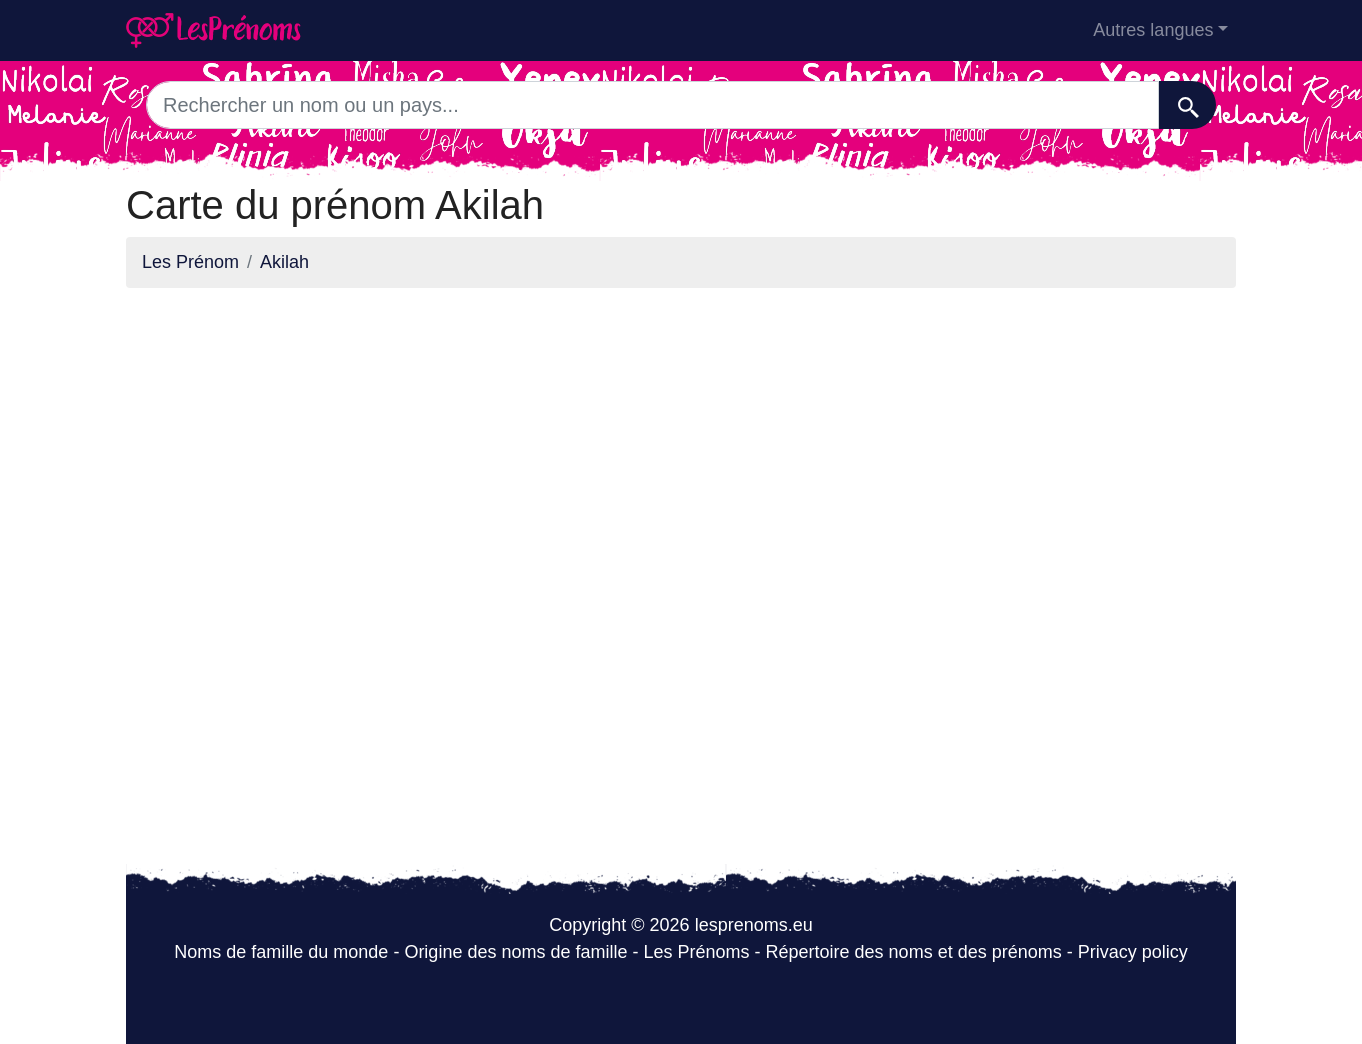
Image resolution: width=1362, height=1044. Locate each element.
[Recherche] (1187, 105)
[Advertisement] (681, 444)
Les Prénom (190, 262)
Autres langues (1153, 30)
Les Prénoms (696, 952)
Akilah (284, 262)
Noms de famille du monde (281, 952)
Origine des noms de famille (515, 952)
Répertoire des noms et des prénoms (914, 952)
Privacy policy (1133, 952)
